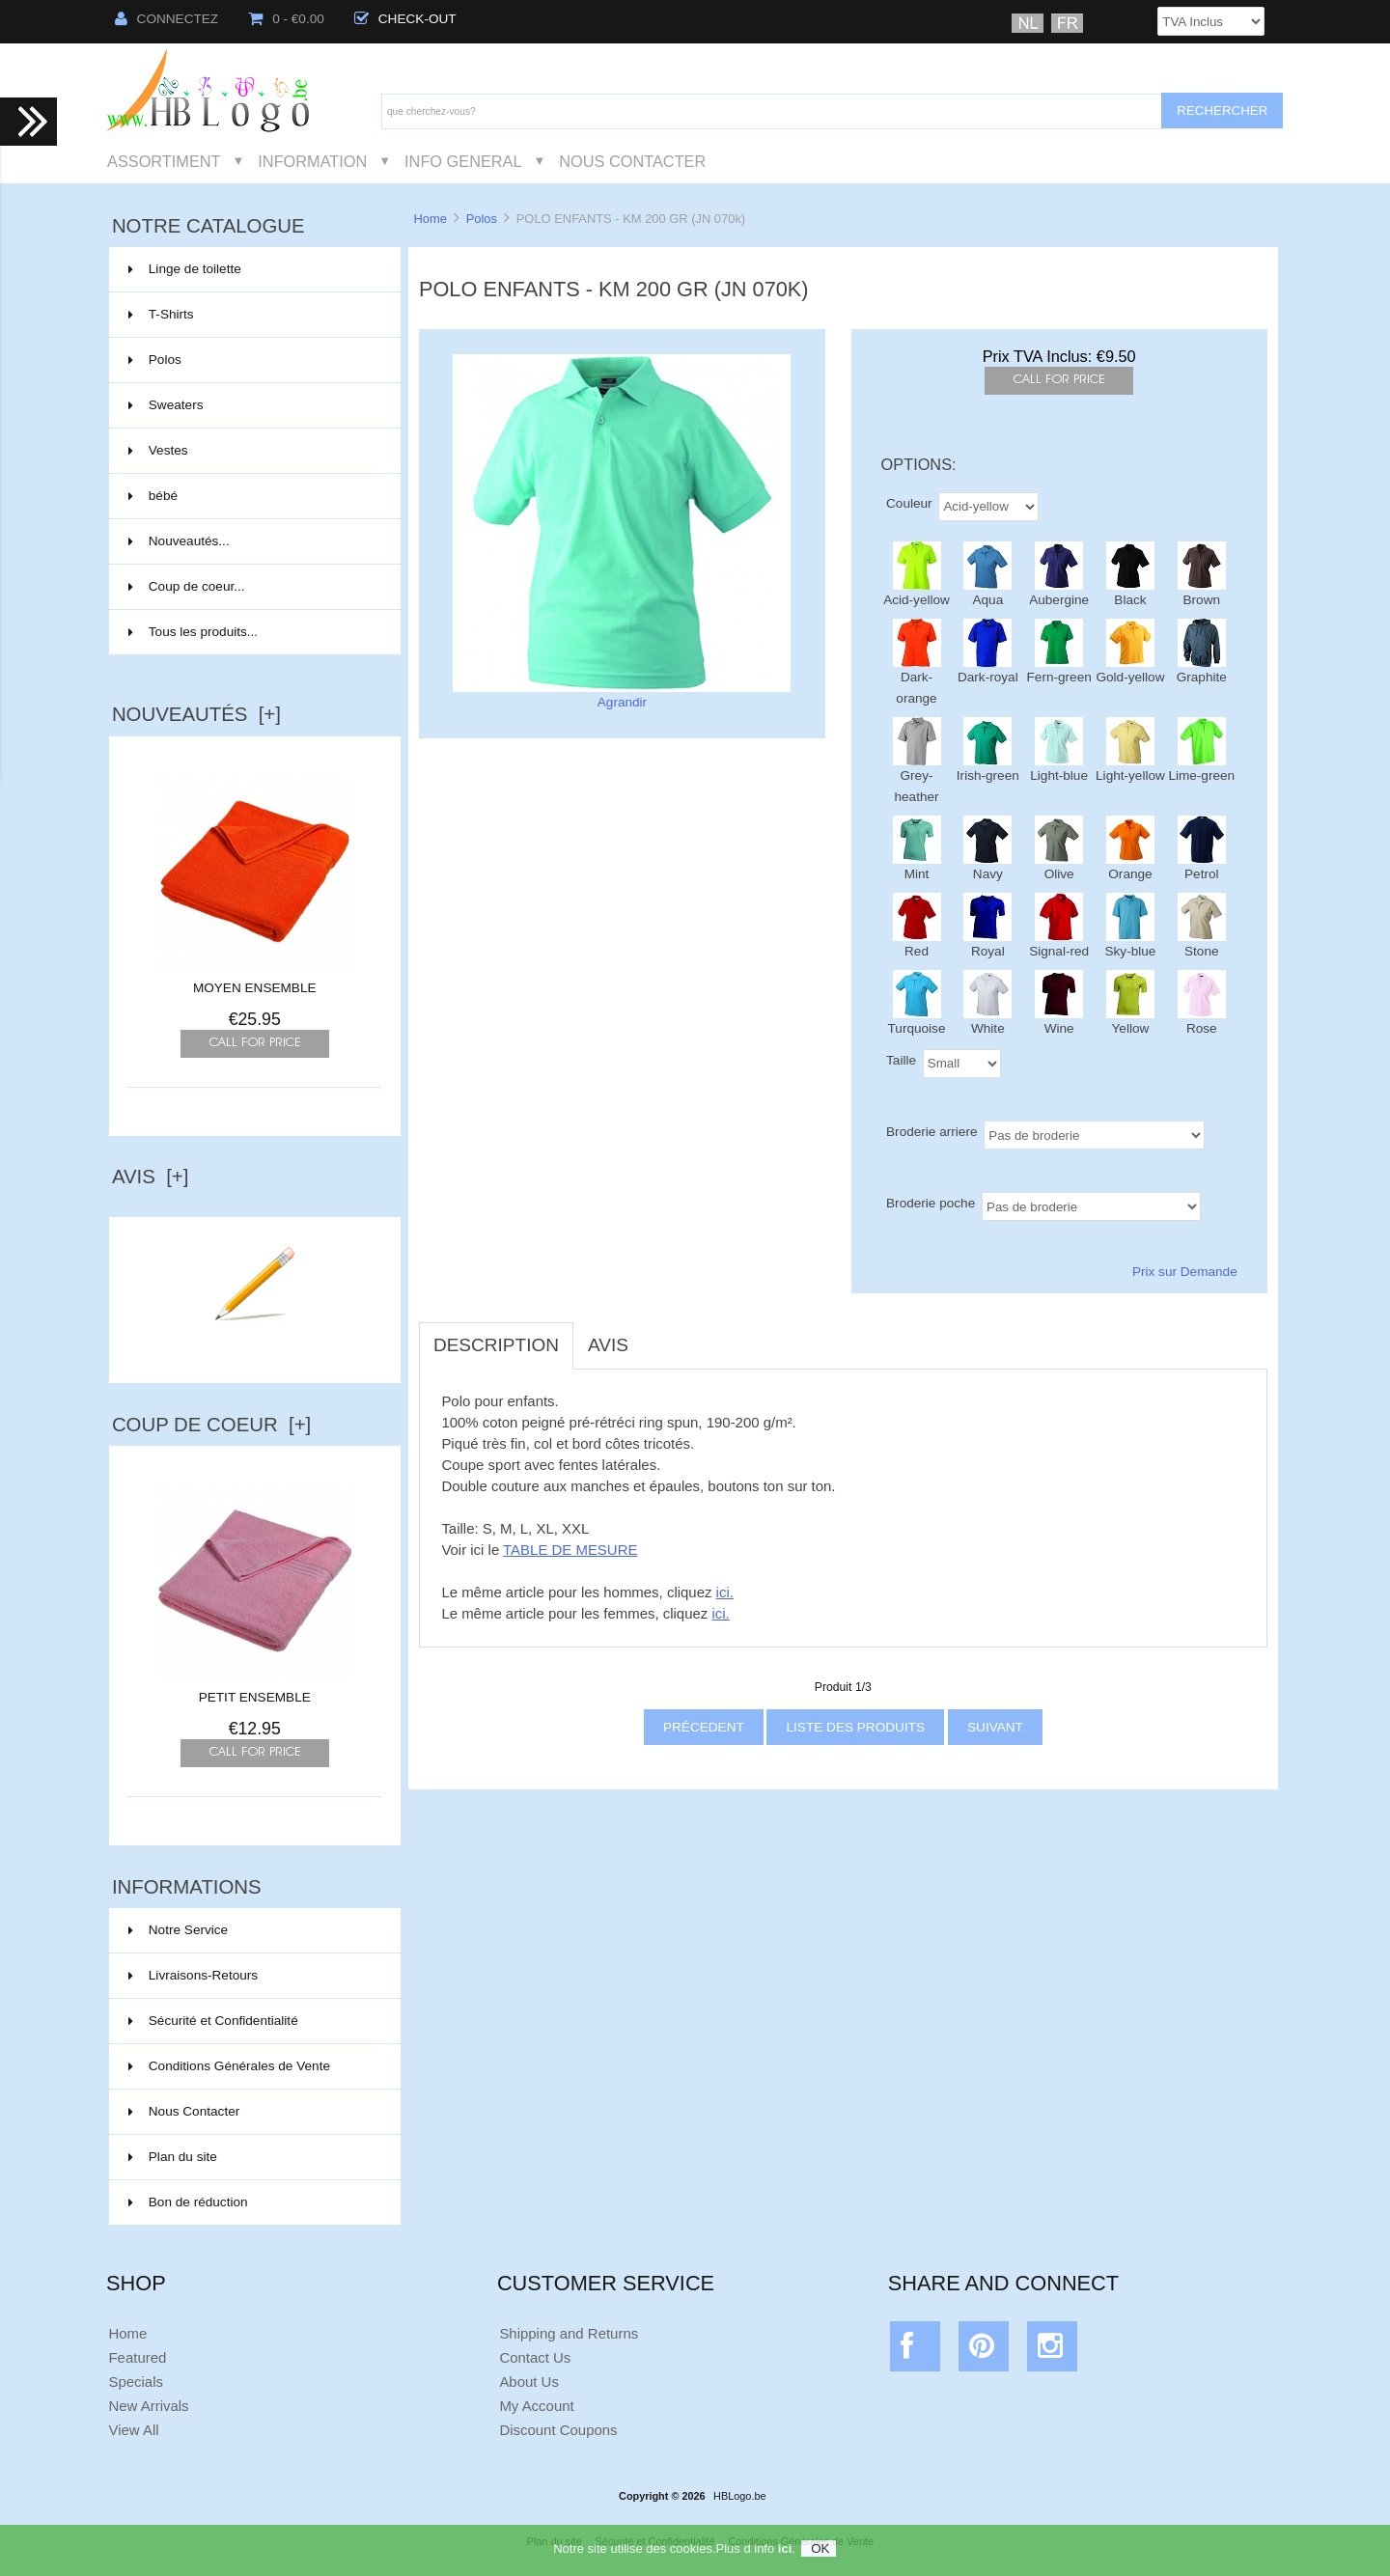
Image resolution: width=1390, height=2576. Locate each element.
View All (133, 2430)
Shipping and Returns (568, 2333)
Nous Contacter (632, 161)
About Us (529, 2381)
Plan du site (172, 2156)
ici (785, 2552)
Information (312, 161)
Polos (481, 218)
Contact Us (534, 2357)
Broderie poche (930, 1202)
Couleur (909, 502)
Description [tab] (496, 1345)
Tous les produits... (193, 631)
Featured (137, 2357)
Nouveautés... (179, 541)
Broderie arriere (931, 1130)
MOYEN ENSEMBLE (255, 988)
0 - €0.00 (286, 19)
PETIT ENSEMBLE (254, 1690)
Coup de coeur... (186, 586)
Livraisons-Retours (193, 1975)
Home (429, 218)
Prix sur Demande (1184, 1271)
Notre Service (178, 1930)
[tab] (657, 1334)
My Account (536, 2405)
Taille (901, 1059)
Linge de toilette (252, 269)
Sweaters (252, 405)
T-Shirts (252, 314)
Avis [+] (150, 1176)
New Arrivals (148, 2405)
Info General (462, 161)
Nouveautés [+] (196, 714)
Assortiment (164, 161)
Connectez (167, 19)
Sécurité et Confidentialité (213, 2020)
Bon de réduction (188, 2202)
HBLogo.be (739, 2496)
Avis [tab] (608, 1345)
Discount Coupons (558, 2430)
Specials (135, 2381)
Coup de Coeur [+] (211, 1424)
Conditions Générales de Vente (229, 2066)
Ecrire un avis (255, 1345)
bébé (252, 496)
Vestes (252, 450)
